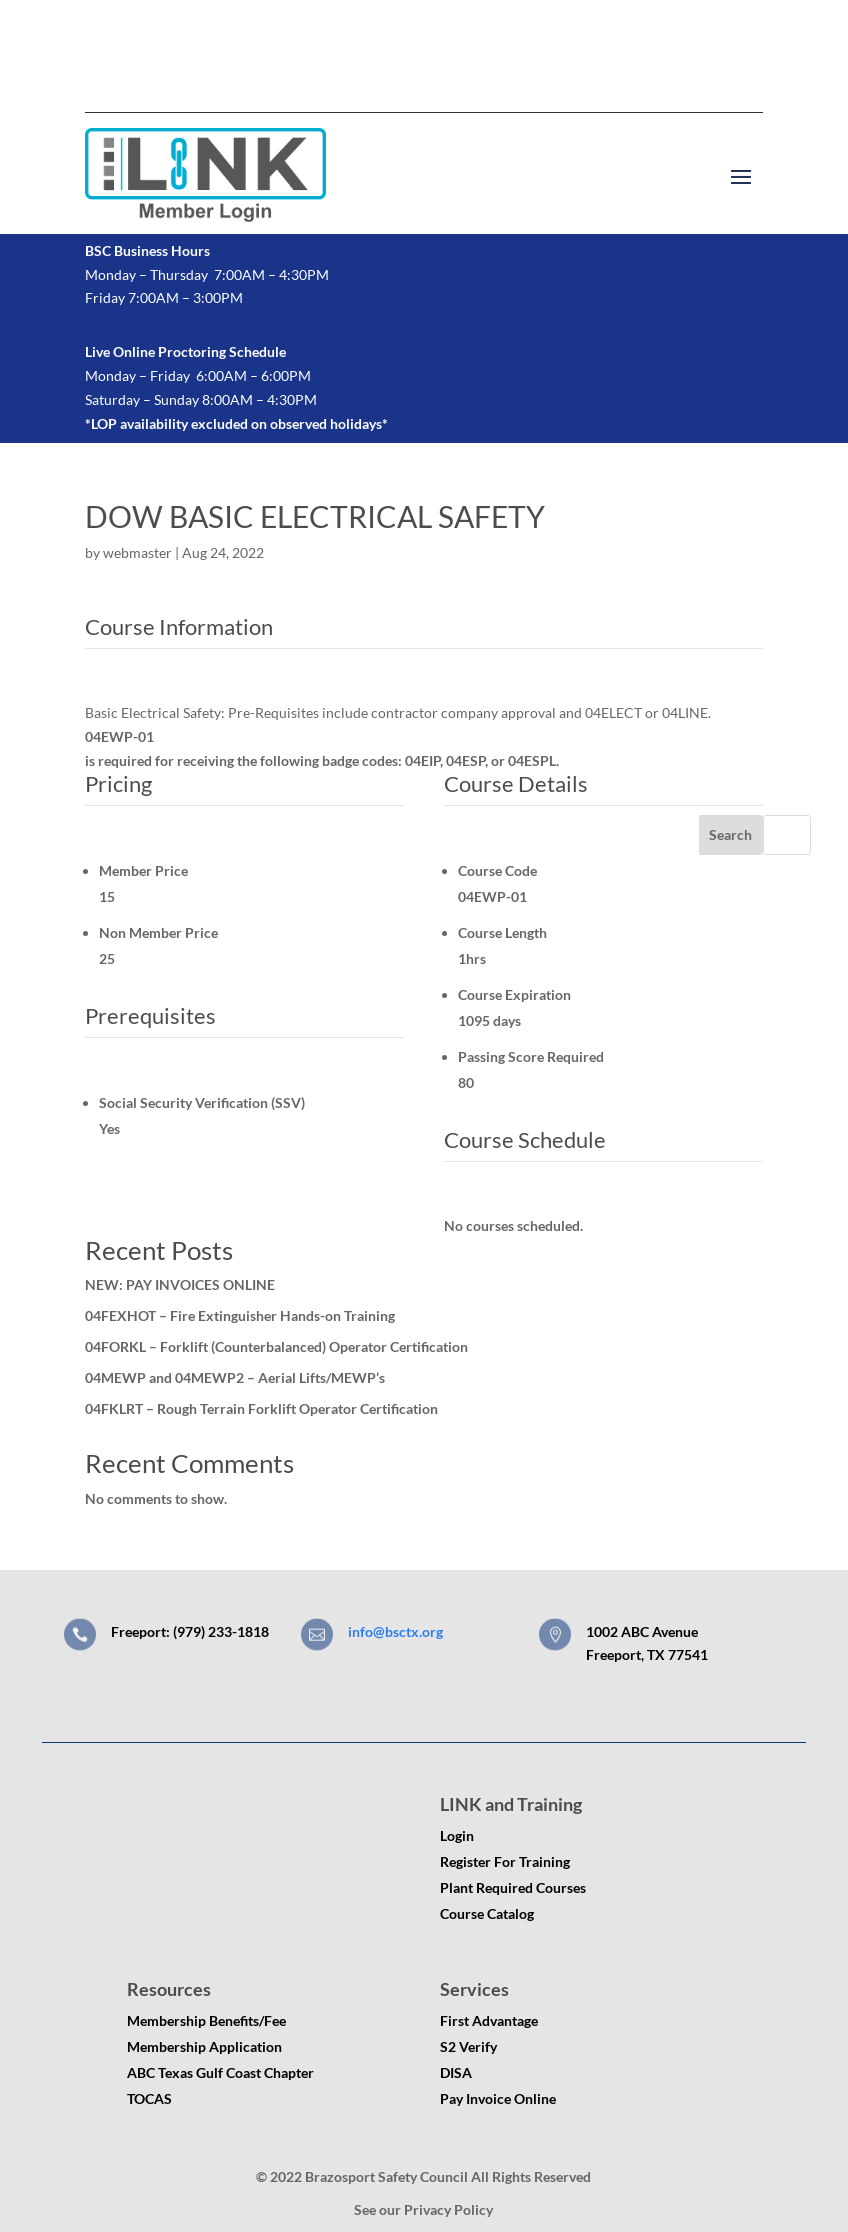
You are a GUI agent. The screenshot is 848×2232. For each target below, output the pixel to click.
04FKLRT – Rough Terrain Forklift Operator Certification (261, 1408)
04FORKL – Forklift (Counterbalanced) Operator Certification (276, 1346)
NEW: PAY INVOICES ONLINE (180, 1284)
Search (730, 834)
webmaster (137, 552)
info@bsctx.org (395, 1631)
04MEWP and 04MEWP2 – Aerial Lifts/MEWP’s (235, 1377)
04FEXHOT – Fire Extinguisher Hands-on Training (240, 1315)
